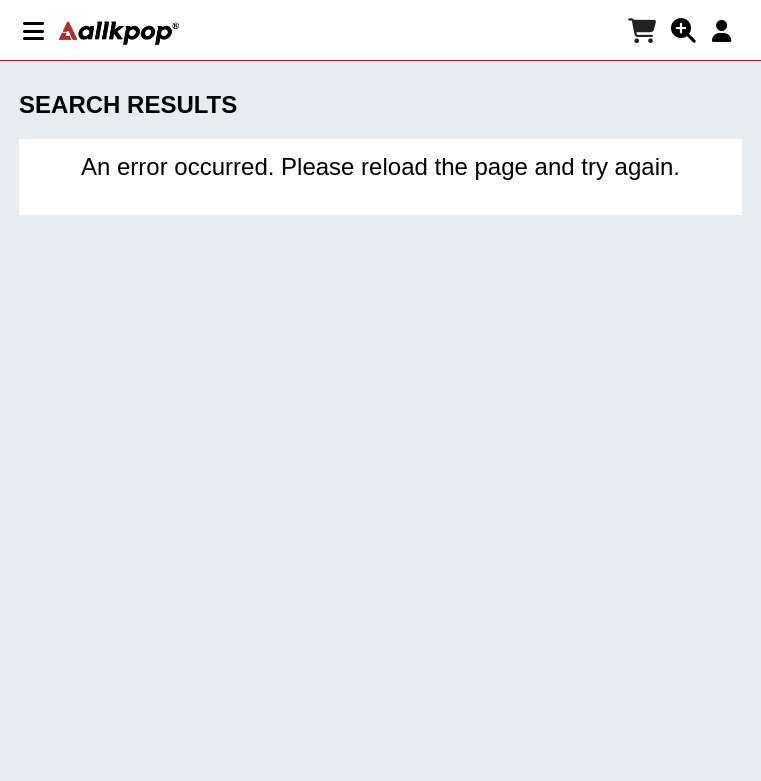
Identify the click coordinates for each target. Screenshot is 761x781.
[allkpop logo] (119, 33)
